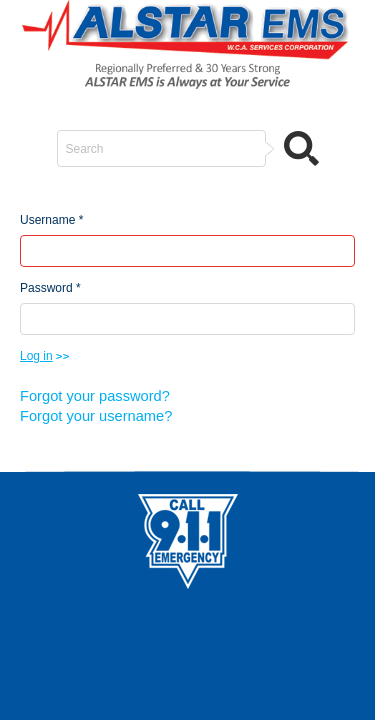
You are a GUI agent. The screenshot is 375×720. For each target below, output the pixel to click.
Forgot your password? (95, 396)
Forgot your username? (96, 416)
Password (50, 288)
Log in (36, 356)
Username (51, 220)
